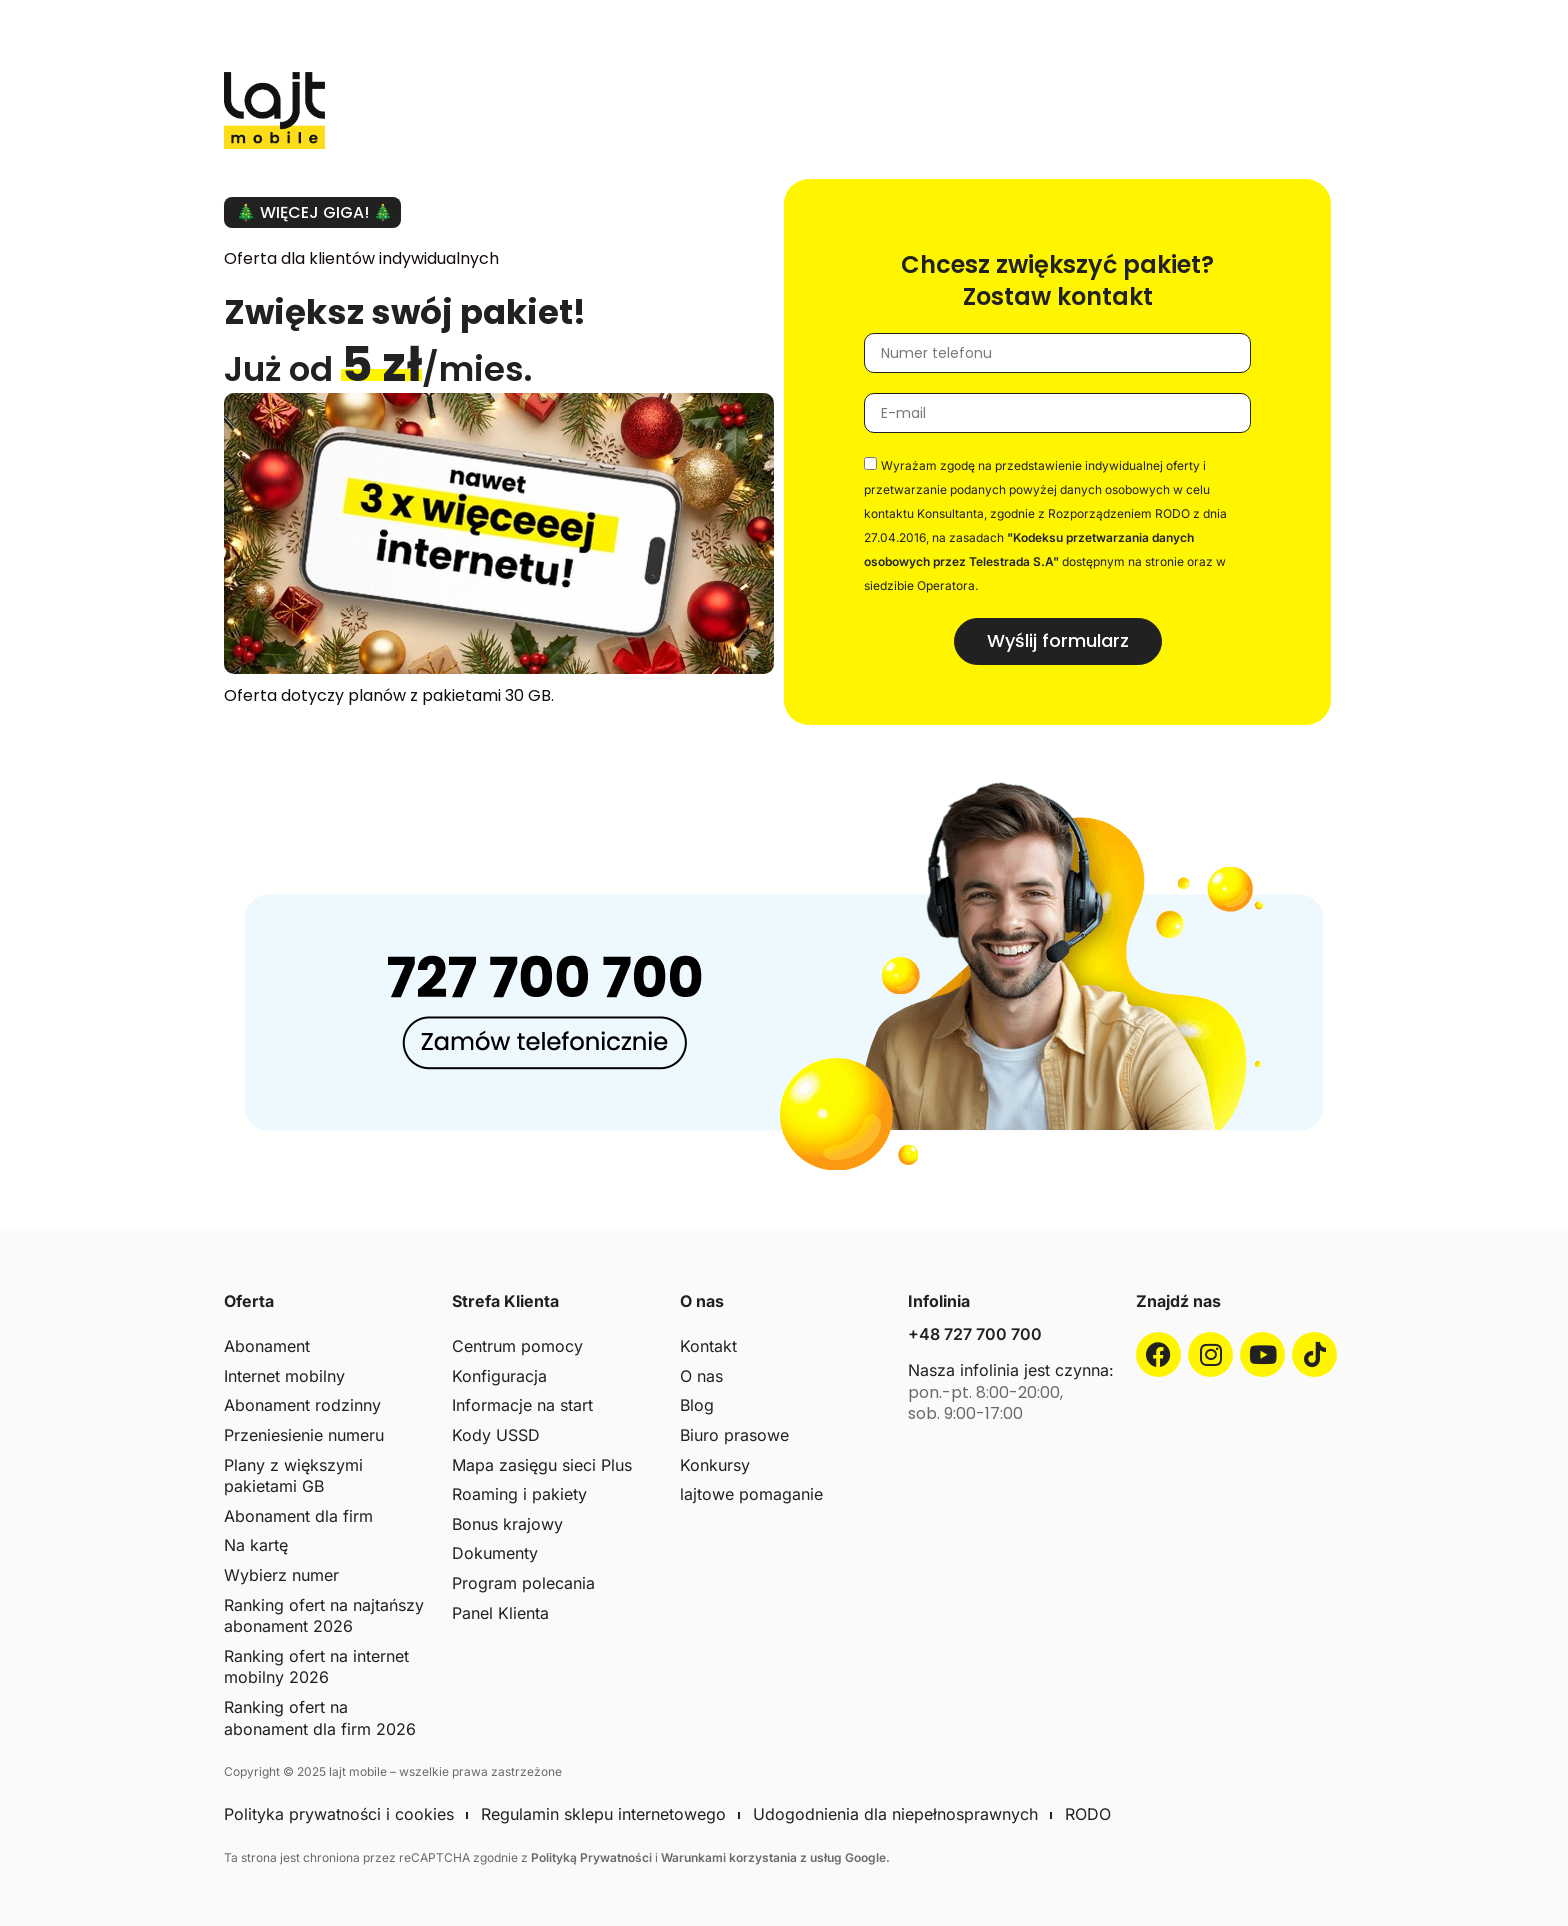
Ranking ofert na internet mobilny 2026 (316, 1667)
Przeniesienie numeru (304, 1435)
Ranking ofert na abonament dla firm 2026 (320, 1718)
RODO (1088, 1814)
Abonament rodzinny (302, 1405)
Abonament (267, 1346)
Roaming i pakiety (519, 1494)
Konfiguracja (499, 1376)
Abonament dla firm (298, 1516)
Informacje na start (522, 1405)
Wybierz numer (281, 1575)
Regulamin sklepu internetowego (603, 1814)
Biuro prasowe (734, 1435)
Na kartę (256, 1545)
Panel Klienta (500, 1613)
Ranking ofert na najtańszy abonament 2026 (324, 1616)
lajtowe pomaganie (751, 1494)
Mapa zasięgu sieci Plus (542, 1465)
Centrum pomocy (517, 1346)
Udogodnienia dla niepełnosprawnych (895, 1814)
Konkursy (715, 1465)
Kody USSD (496, 1435)
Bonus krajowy (507, 1524)
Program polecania (523, 1583)
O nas (701, 1376)
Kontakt (708, 1346)
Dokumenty (495, 1553)
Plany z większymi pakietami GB (293, 1476)
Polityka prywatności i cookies (339, 1814)
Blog (697, 1405)
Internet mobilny (284, 1376)
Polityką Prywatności (593, 1857)
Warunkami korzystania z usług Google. (775, 1857)
